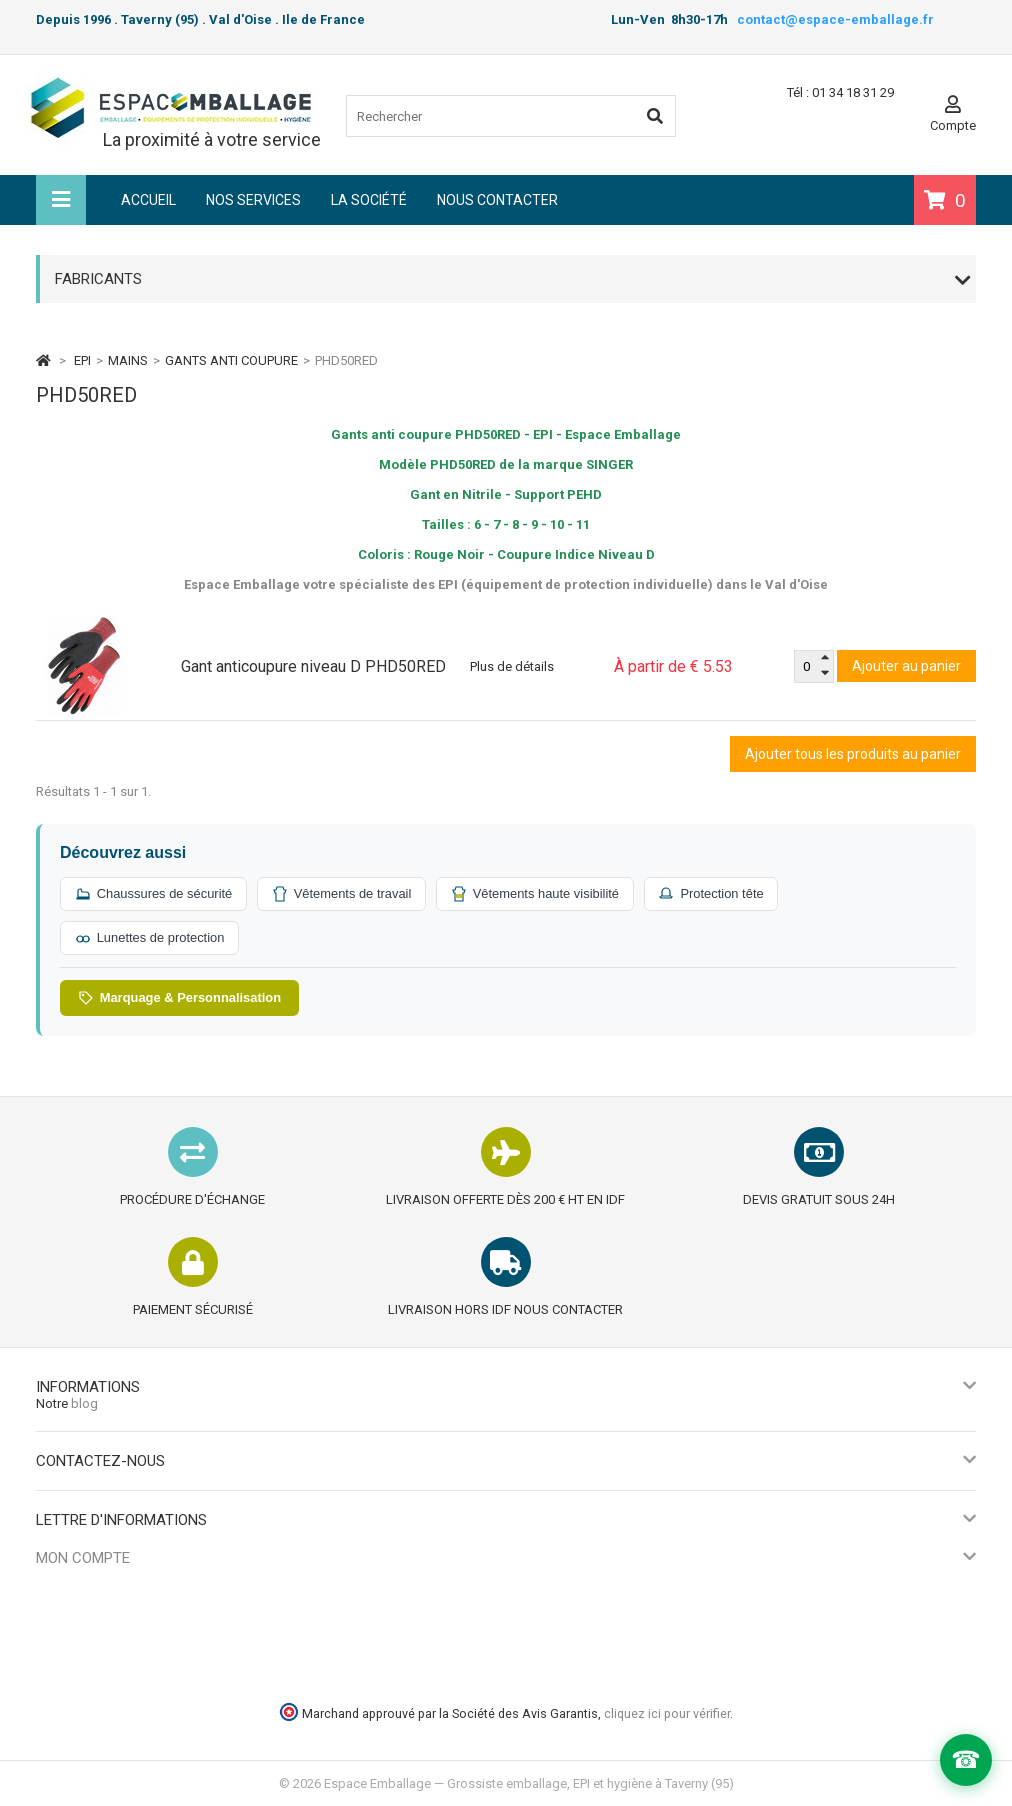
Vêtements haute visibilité (538, 894)
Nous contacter (497, 200)
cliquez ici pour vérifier (667, 1713)
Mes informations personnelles (126, 1659)
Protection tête (717, 894)
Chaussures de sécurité (154, 894)
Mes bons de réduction (103, 1684)
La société (369, 200)
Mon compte (83, 1558)
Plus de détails (512, 666)
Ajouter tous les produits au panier (853, 754)
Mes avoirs (67, 1609)
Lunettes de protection (150, 938)
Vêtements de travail (344, 894)
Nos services (253, 200)
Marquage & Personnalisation (180, 998)
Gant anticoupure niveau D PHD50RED (313, 666)
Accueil (148, 200)
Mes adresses (77, 1634)
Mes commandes (86, 1584)
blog (84, 1403)
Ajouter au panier (906, 666)
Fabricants (98, 279)
